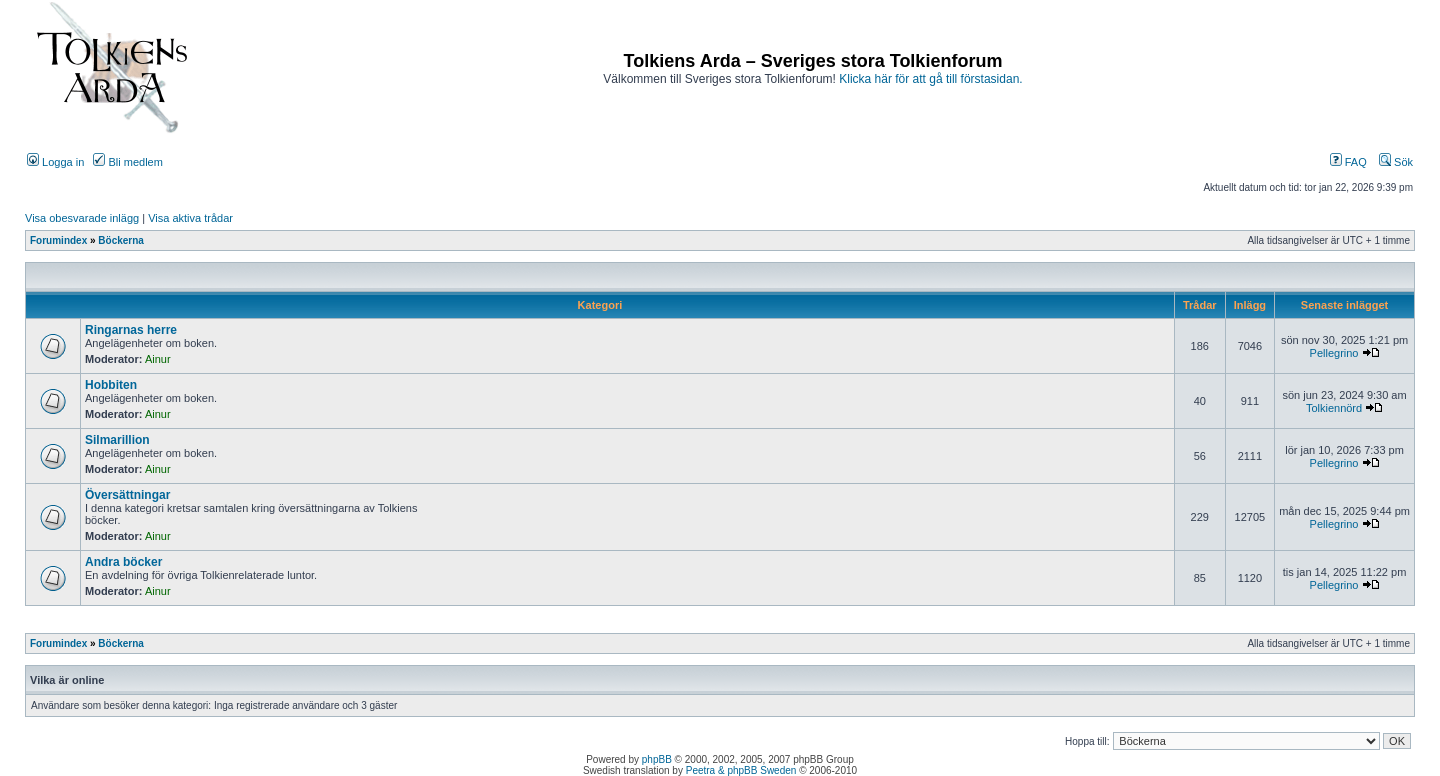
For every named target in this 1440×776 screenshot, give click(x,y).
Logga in (55, 162)
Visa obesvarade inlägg (82, 218)
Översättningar (127, 495)
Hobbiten (111, 385)
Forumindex (58, 240)
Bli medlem (127, 162)
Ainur (158, 359)
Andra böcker (123, 562)
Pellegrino (1334, 353)
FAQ (1348, 162)
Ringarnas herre (131, 330)
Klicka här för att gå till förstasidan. (930, 79)
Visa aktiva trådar (190, 218)
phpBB (657, 759)
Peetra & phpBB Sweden (741, 770)
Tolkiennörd (1334, 408)
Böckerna (121, 240)
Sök (1396, 162)
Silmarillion (117, 440)
